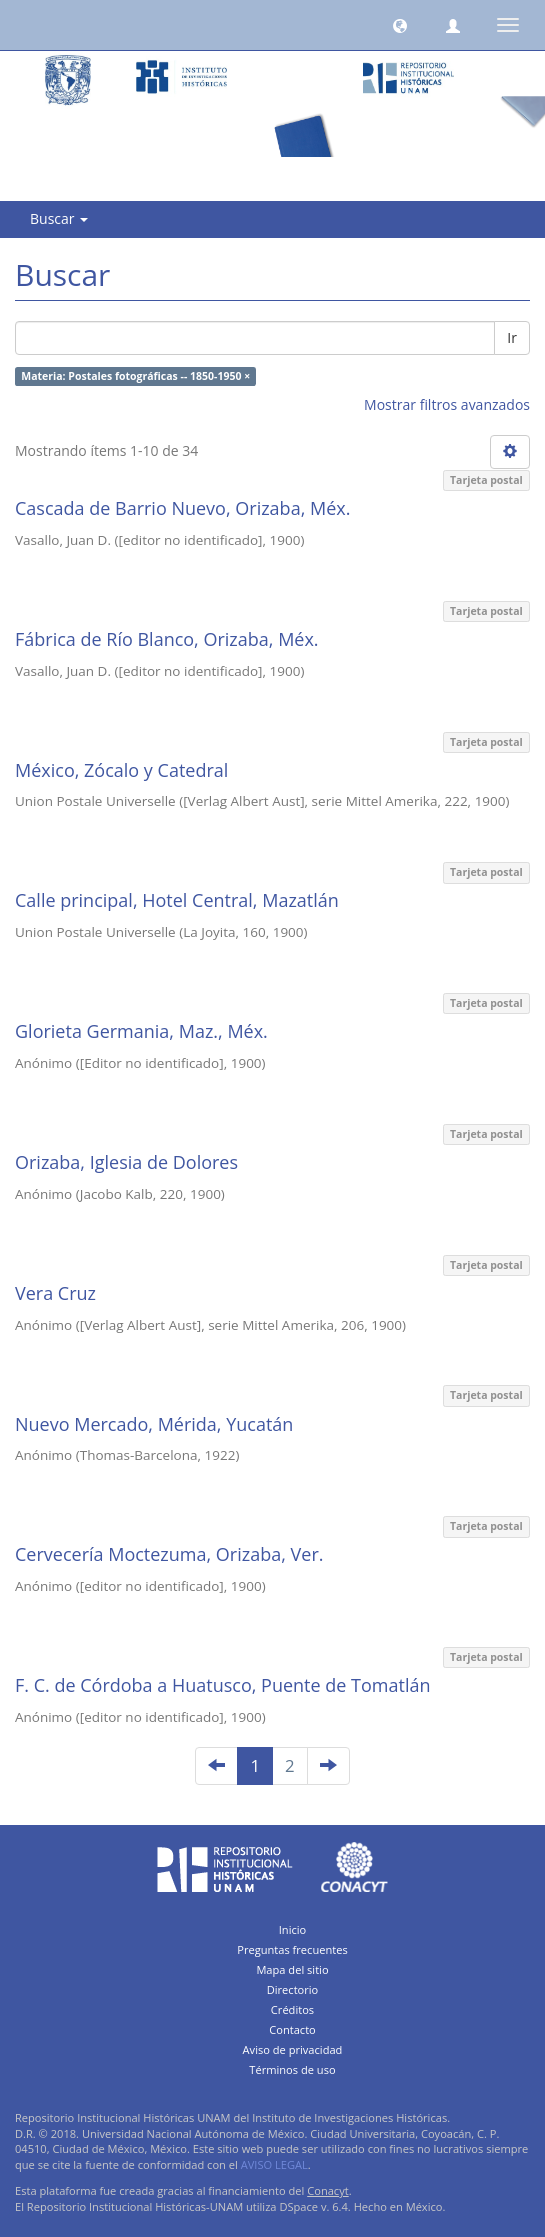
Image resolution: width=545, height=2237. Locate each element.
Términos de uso (292, 2069)
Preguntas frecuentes (292, 1949)
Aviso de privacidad (293, 2049)
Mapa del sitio (292, 1969)
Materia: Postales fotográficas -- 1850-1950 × (135, 376)
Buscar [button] (59, 218)
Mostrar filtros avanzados (447, 404)
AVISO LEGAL (274, 2164)
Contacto (292, 2029)
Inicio (293, 1929)
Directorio (293, 1989)
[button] (400, 25)
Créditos (292, 2009)
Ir (512, 337)
